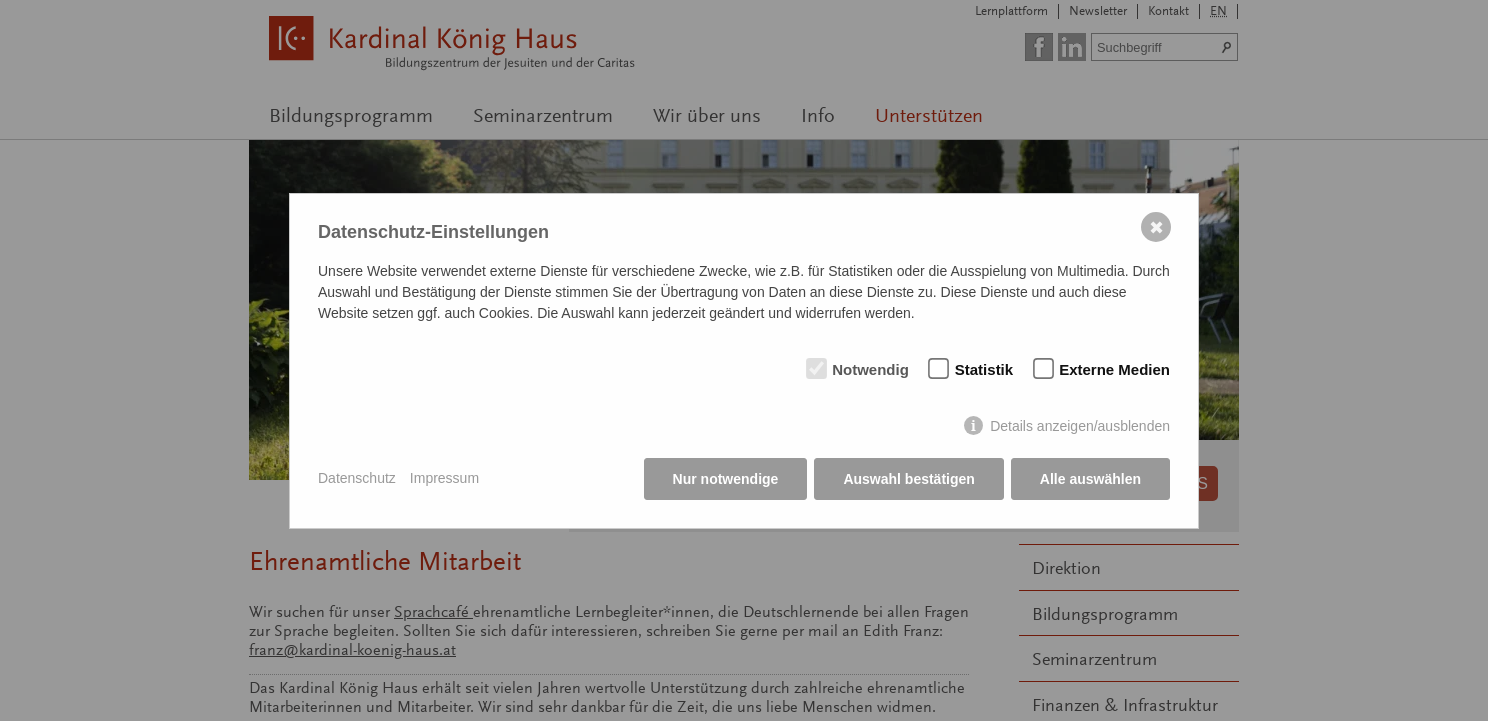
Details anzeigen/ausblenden (1080, 426)
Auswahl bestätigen (908, 479)
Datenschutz (357, 478)
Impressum (444, 478)
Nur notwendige (726, 479)
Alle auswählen (1090, 479)
